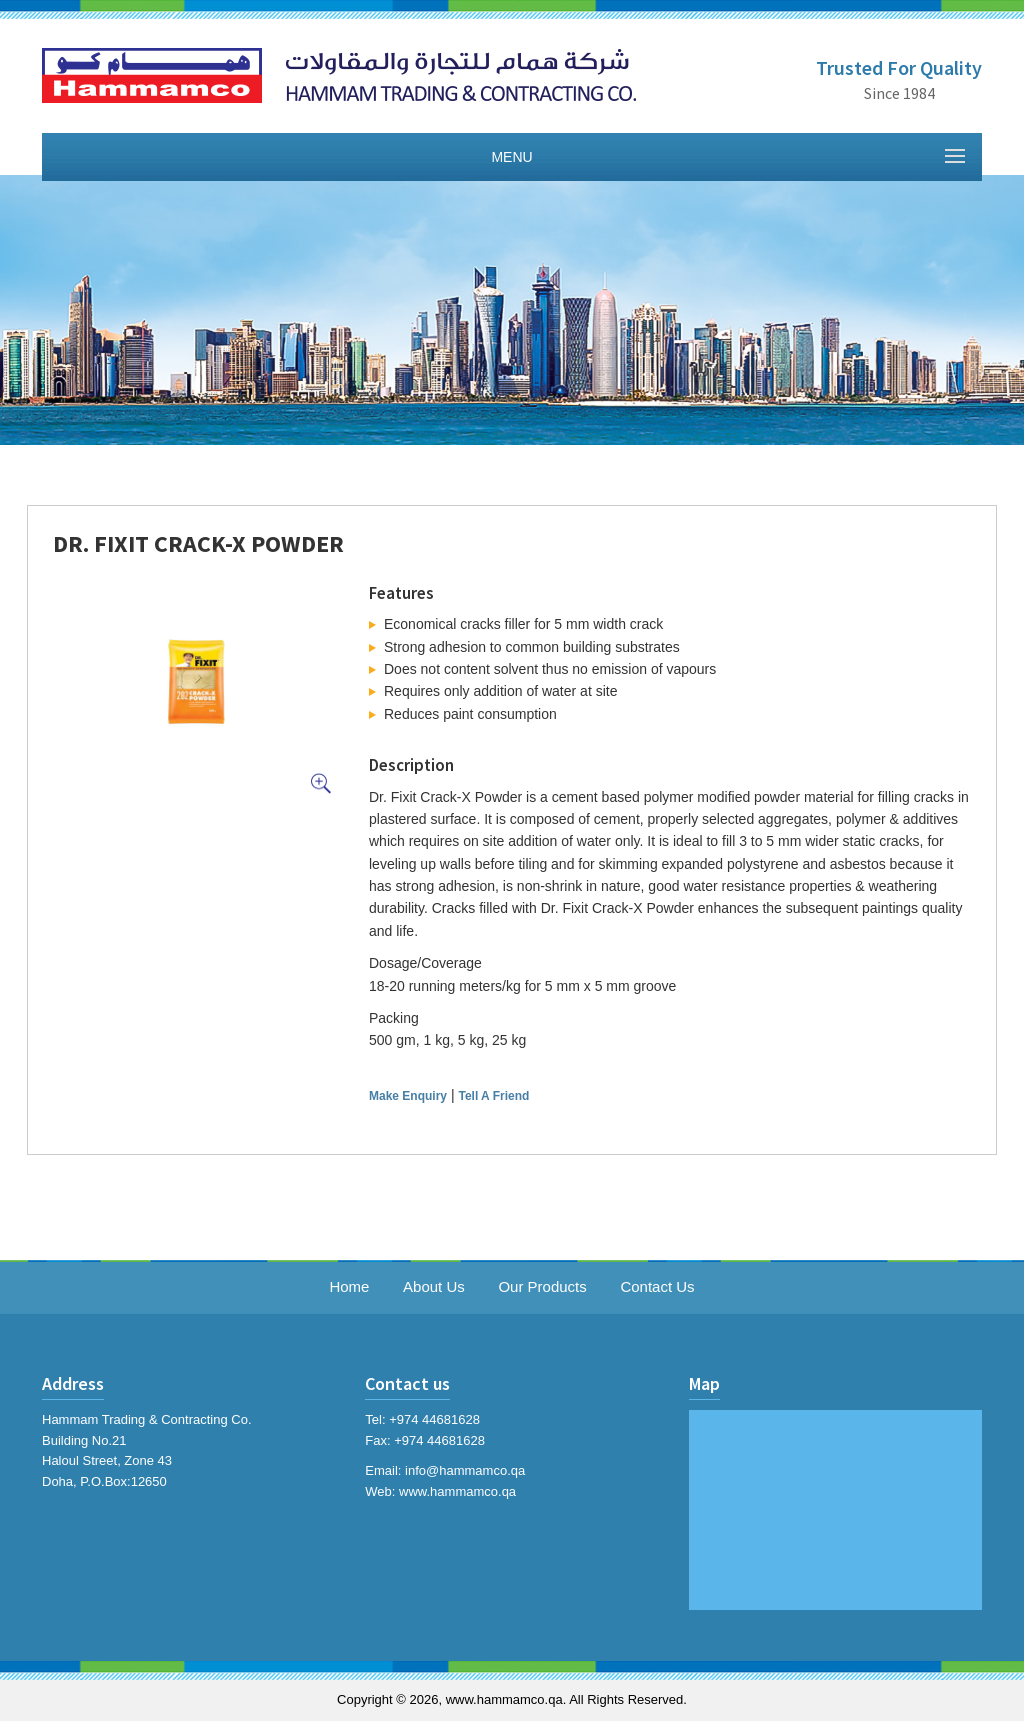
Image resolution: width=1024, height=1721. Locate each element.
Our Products (542, 1286)
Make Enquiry (408, 1096)
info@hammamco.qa (465, 1470)
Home (349, 1286)
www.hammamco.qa (457, 1491)
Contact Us (657, 1286)
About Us (434, 1286)
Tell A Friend (493, 1096)
